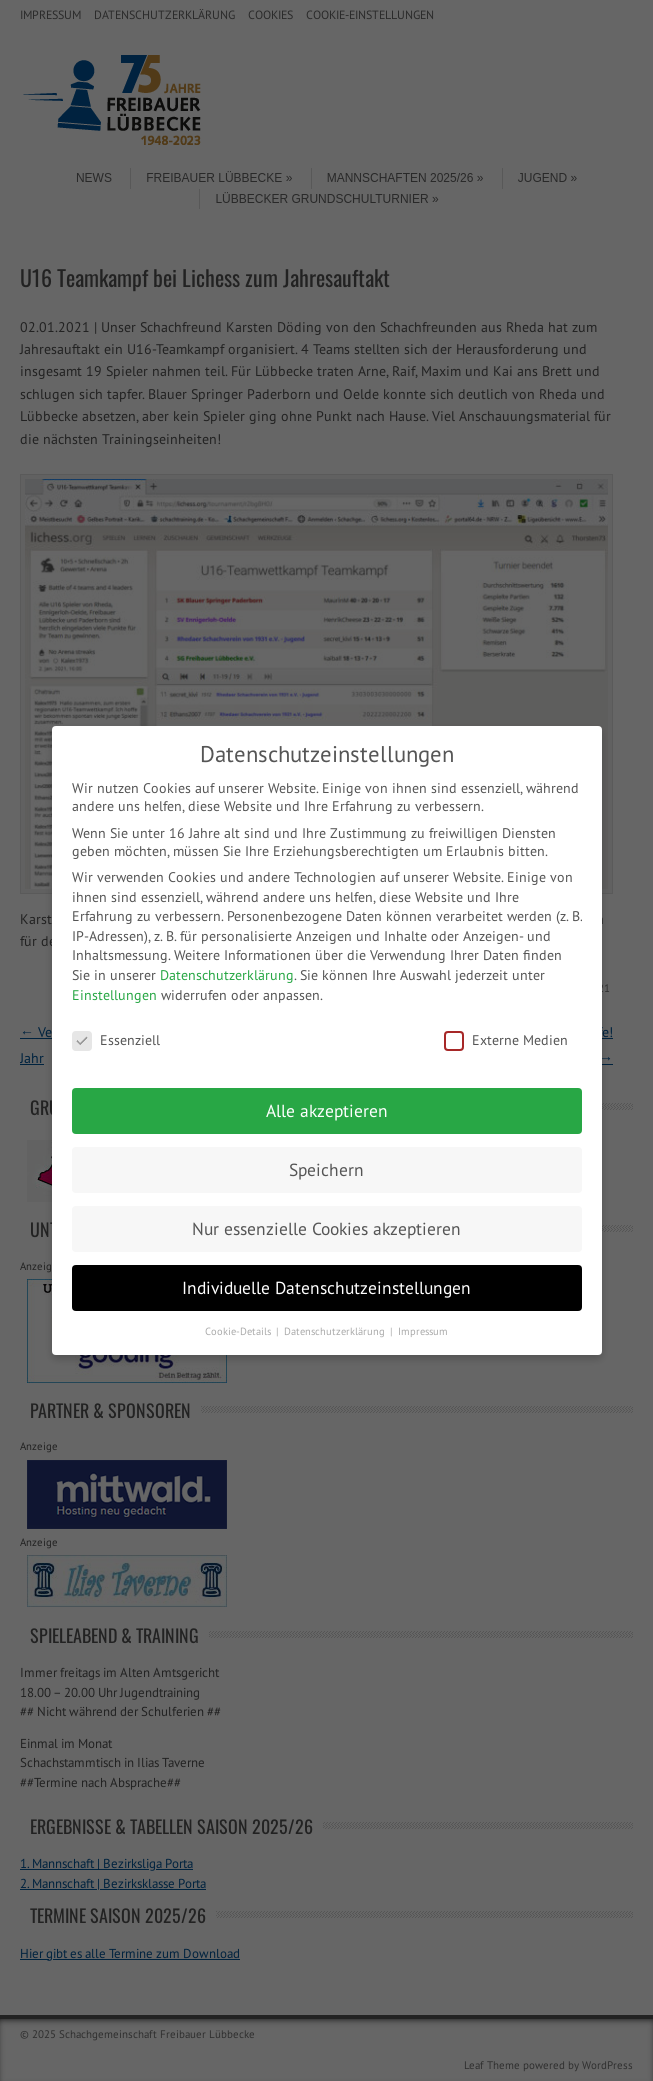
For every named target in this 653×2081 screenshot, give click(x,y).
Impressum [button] (423, 1331)
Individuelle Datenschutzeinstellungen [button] (326, 1287)
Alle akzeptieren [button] (327, 1110)
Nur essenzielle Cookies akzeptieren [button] (326, 1228)
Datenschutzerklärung (227, 975)
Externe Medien (506, 1040)
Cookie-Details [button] (239, 1331)
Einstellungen (114, 995)
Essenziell (116, 1040)
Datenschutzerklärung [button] (336, 1331)
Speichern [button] (326, 1169)
